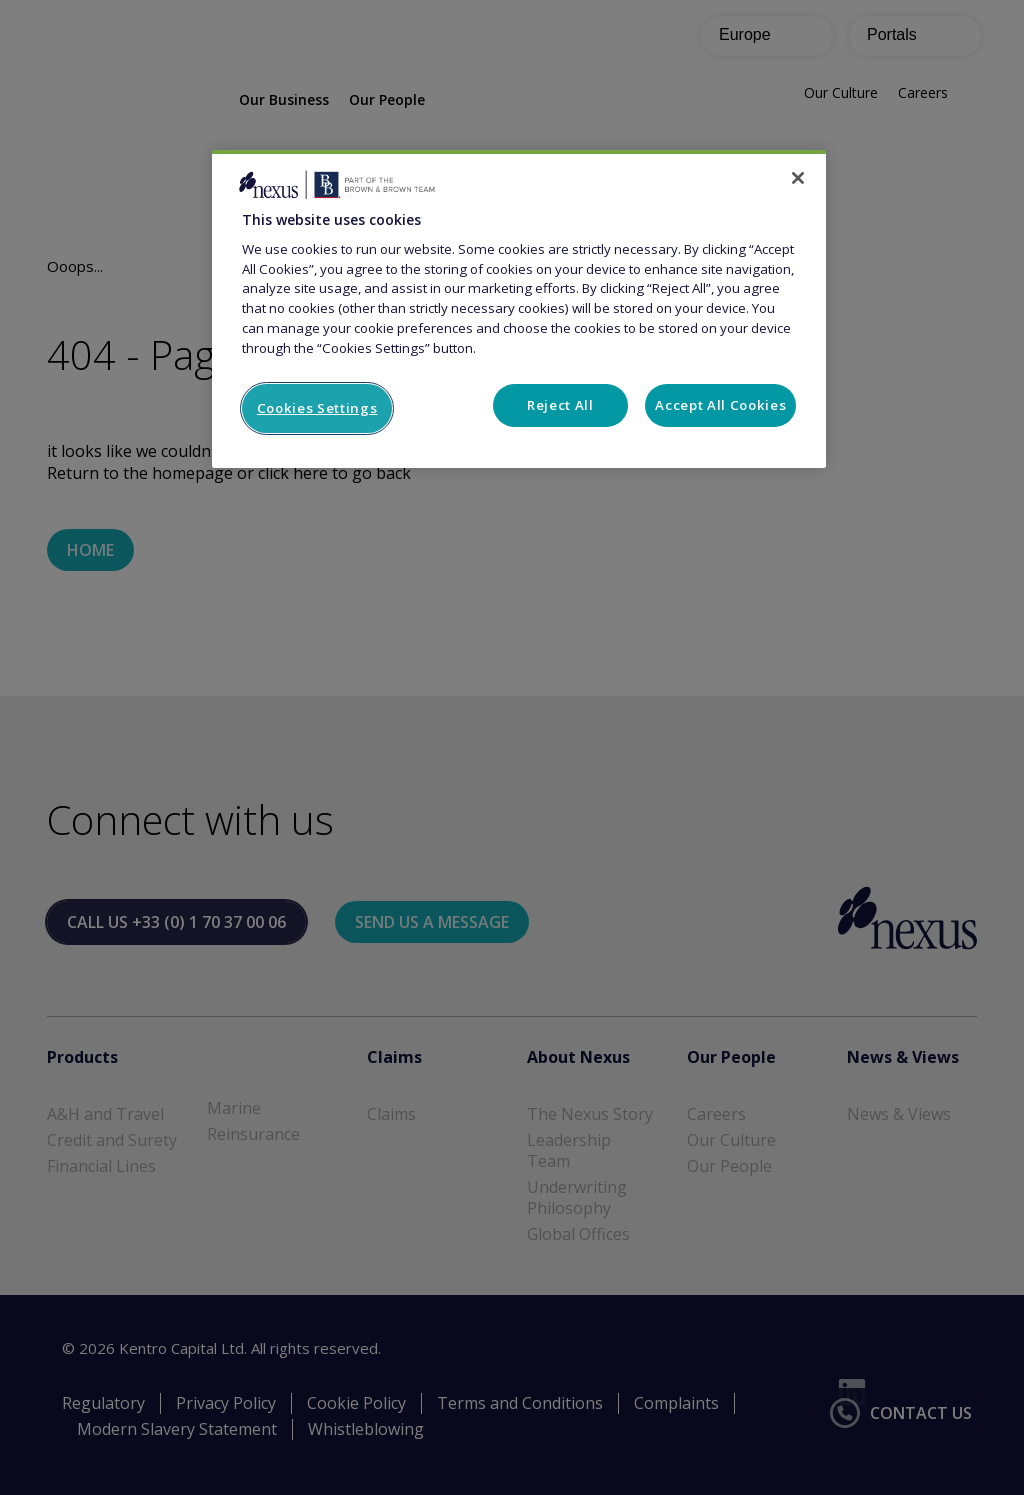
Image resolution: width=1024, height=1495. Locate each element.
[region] (519, 309)
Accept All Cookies (720, 405)
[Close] (798, 178)
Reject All (560, 405)
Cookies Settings (317, 408)
